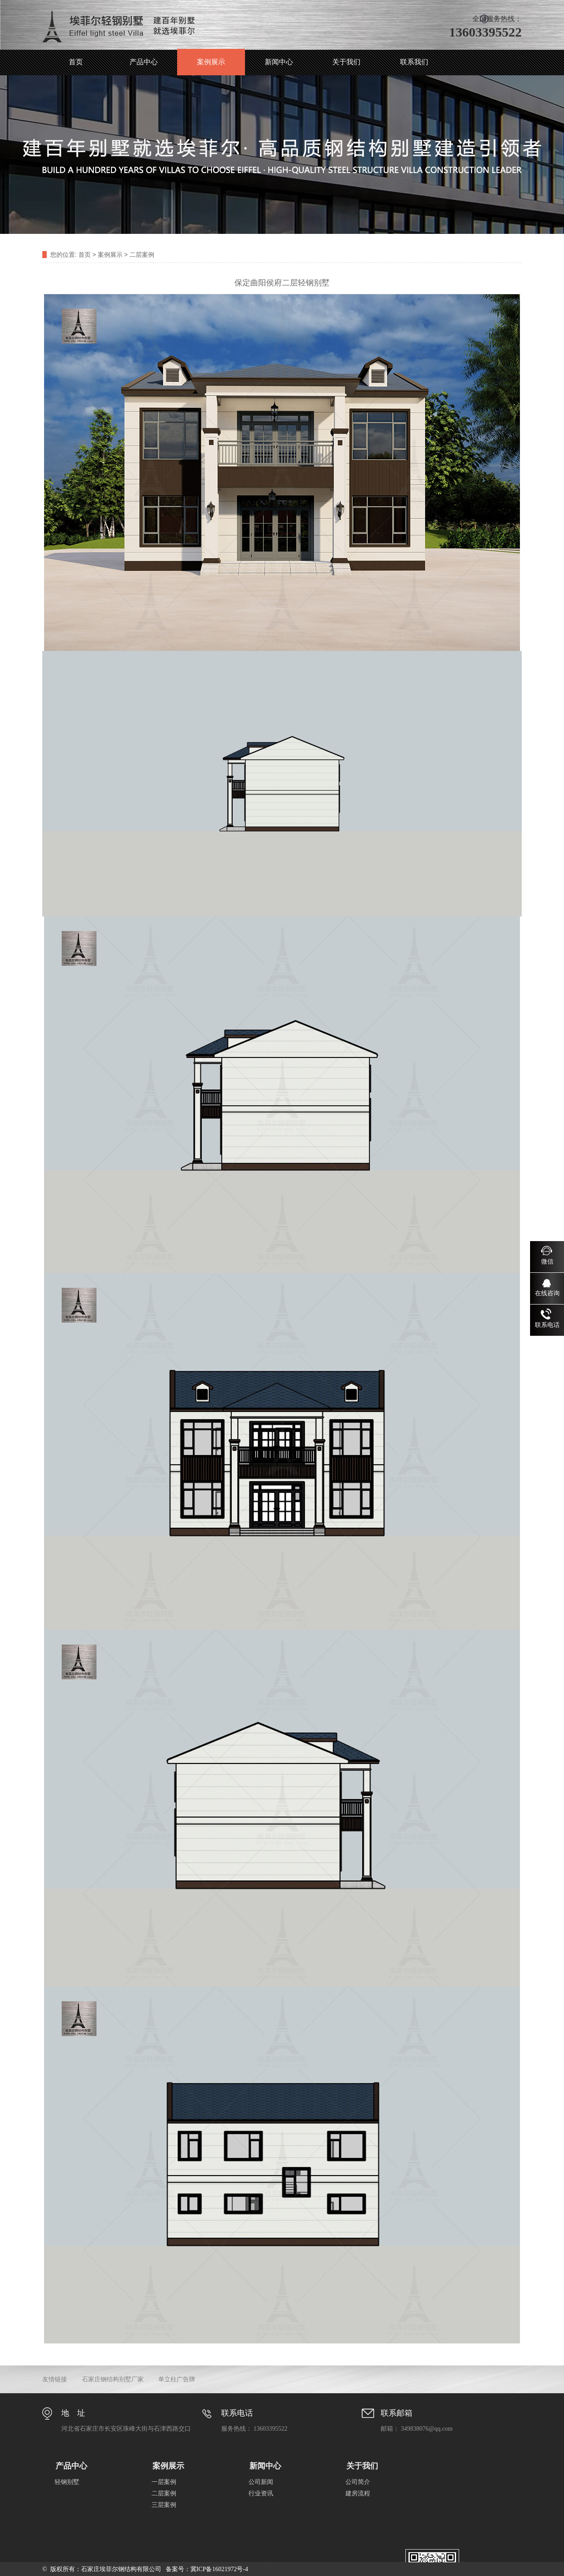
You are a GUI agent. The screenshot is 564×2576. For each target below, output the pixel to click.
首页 (76, 62)
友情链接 (54, 2379)
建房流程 (357, 2493)
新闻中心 (279, 62)
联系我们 (414, 62)
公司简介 (357, 2482)
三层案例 (164, 2505)
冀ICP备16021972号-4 (219, 2569)
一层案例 (164, 2482)
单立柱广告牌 (176, 2379)
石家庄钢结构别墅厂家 (113, 2379)
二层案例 (142, 254)
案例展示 (211, 62)
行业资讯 (261, 2493)
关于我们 (346, 62)
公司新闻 (261, 2482)
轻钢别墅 (67, 2482)
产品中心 (144, 62)
